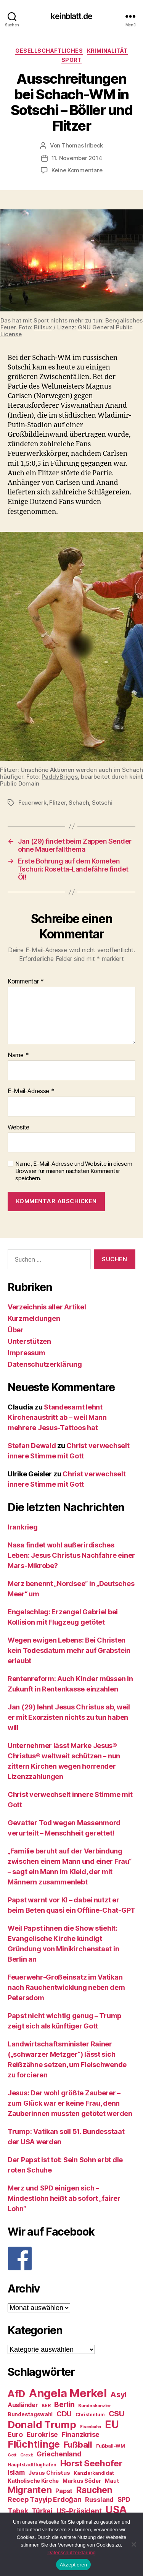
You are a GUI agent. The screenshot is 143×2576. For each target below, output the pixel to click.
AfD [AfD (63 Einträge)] (16, 2393)
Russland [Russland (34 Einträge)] (99, 2499)
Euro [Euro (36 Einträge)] (15, 2434)
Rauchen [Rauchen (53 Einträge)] (94, 2490)
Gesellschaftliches (49, 50)
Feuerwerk (32, 802)
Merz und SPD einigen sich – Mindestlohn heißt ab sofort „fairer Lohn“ (64, 2198)
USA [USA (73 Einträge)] (116, 2509)
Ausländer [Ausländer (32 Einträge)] (23, 2405)
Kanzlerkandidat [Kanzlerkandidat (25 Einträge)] (94, 2473)
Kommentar (26, 981)
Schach (79, 802)
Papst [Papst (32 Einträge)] (63, 2491)
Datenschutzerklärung (45, 1364)
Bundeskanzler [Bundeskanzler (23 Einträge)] (94, 2405)
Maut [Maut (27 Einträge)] (112, 2481)
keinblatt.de (71, 16)
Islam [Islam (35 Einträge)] (16, 2472)
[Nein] (133, 2544)
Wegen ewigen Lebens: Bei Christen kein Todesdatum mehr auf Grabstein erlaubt (69, 1650)
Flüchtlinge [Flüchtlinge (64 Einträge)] (34, 2444)
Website (18, 1127)
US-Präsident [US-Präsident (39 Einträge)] (79, 2510)
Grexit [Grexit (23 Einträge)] (26, 2455)
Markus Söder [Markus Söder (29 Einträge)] (82, 2480)
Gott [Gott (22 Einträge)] (12, 2455)
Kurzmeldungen (34, 1318)
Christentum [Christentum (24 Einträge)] (90, 2414)
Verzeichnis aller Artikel (47, 1307)
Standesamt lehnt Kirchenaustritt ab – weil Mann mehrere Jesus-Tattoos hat (57, 1417)
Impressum (26, 1353)
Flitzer (57, 802)
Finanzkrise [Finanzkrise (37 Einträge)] (81, 2434)
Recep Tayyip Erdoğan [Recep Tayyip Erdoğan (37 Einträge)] (45, 2499)
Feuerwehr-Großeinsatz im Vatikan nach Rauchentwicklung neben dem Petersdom (66, 1987)
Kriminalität (107, 50)
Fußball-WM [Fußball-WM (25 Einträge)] (110, 2446)
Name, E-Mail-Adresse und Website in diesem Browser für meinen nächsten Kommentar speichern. (73, 1171)
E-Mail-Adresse (31, 1091)
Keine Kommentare (77, 170)
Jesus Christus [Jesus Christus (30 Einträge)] (49, 2472)
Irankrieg (23, 1527)
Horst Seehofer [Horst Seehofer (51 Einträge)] (91, 2463)
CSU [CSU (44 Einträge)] (116, 2413)
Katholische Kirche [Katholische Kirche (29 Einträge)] (33, 2480)
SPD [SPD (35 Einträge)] (123, 2499)
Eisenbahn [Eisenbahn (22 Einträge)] (90, 2426)
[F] (71, 2258)
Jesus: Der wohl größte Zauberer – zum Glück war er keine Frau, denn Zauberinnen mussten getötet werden (70, 2103)
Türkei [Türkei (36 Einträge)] (42, 2511)
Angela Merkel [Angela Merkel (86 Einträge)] (68, 2393)
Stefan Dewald (32, 1446)
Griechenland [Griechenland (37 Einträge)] (59, 2454)
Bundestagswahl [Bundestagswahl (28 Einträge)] (30, 2414)
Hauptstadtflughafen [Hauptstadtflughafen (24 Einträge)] (32, 2464)
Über (16, 1330)
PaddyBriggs (60, 776)
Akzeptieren (73, 2565)
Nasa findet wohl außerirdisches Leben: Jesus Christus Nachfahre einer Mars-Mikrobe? (71, 1555)
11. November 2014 (76, 158)
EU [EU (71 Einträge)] (112, 2424)
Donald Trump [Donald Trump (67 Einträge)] (42, 2424)
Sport (71, 60)
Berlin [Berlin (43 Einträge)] (64, 2404)
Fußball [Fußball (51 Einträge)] (78, 2444)
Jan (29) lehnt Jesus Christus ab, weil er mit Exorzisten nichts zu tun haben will (69, 1717)
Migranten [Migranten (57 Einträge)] (30, 2489)
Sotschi (102, 802)
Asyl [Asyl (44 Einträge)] (118, 2394)
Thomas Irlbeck (82, 145)
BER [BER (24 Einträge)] (46, 2405)
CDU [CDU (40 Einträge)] (64, 2413)
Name (18, 1055)
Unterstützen (29, 1341)
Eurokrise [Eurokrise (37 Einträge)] (42, 2434)
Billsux (43, 327)
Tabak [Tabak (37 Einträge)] (18, 2511)
